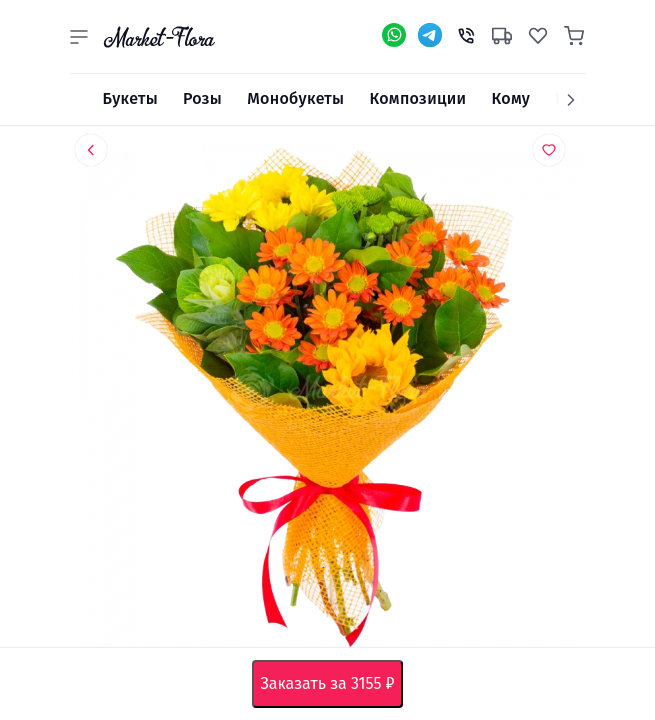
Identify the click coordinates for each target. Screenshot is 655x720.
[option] (328, 395)
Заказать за (331, 684)
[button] (79, 37)
